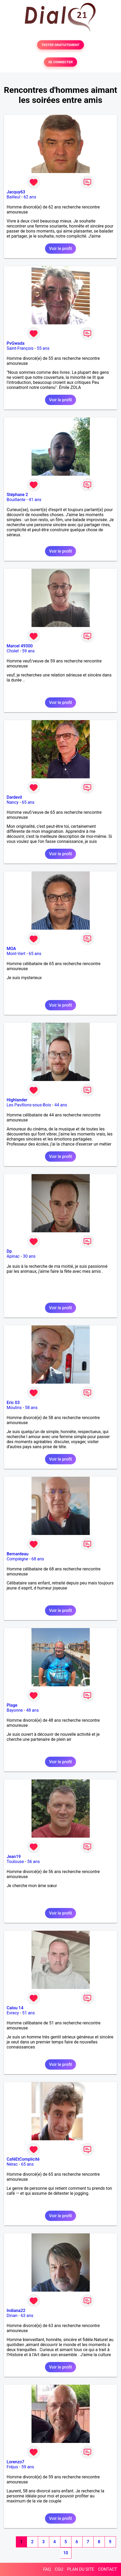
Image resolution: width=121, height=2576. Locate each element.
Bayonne (15, 1710)
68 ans (38, 1558)
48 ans (32, 1710)
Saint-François (20, 348)
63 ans (27, 2315)
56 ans (33, 1861)
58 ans (31, 1407)
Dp (9, 1251)
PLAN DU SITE (80, 2569)
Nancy (13, 802)
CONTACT (107, 2569)
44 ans (60, 1104)
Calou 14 (15, 2007)
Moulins (14, 1407)
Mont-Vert (16, 953)
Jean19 (14, 1856)
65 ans (28, 802)
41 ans (35, 499)
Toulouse (15, 1861)
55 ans (43, 348)
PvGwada (15, 343)
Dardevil (14, 797)
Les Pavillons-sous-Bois (29, 1104)
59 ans (28, 650)
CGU (59, 2569)
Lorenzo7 (15, 2461)
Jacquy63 (16, 191)
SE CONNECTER (60, 62)
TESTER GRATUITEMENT (60, 45)
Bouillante (16, 499)
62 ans (30, 196)
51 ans (28, 2012)
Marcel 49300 (20, 645)
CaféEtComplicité (23, 2159)
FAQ (47, 2569)
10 (65, 2552)
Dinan (12, 2315)
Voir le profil (60, 248)
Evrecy (13, 2012)
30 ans (29, 1256)
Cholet (13, 650)
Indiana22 (16, 2310)
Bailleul (13, 196)
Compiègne (17, 1558)
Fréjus (12, 2466)
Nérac (12, 2164)
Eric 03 (13, 1402)
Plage (12, 1705)
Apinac (13, 1256)
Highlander (17, 1099)
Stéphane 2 (17, 494)
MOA (11, 948)
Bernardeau (17, 1553)
